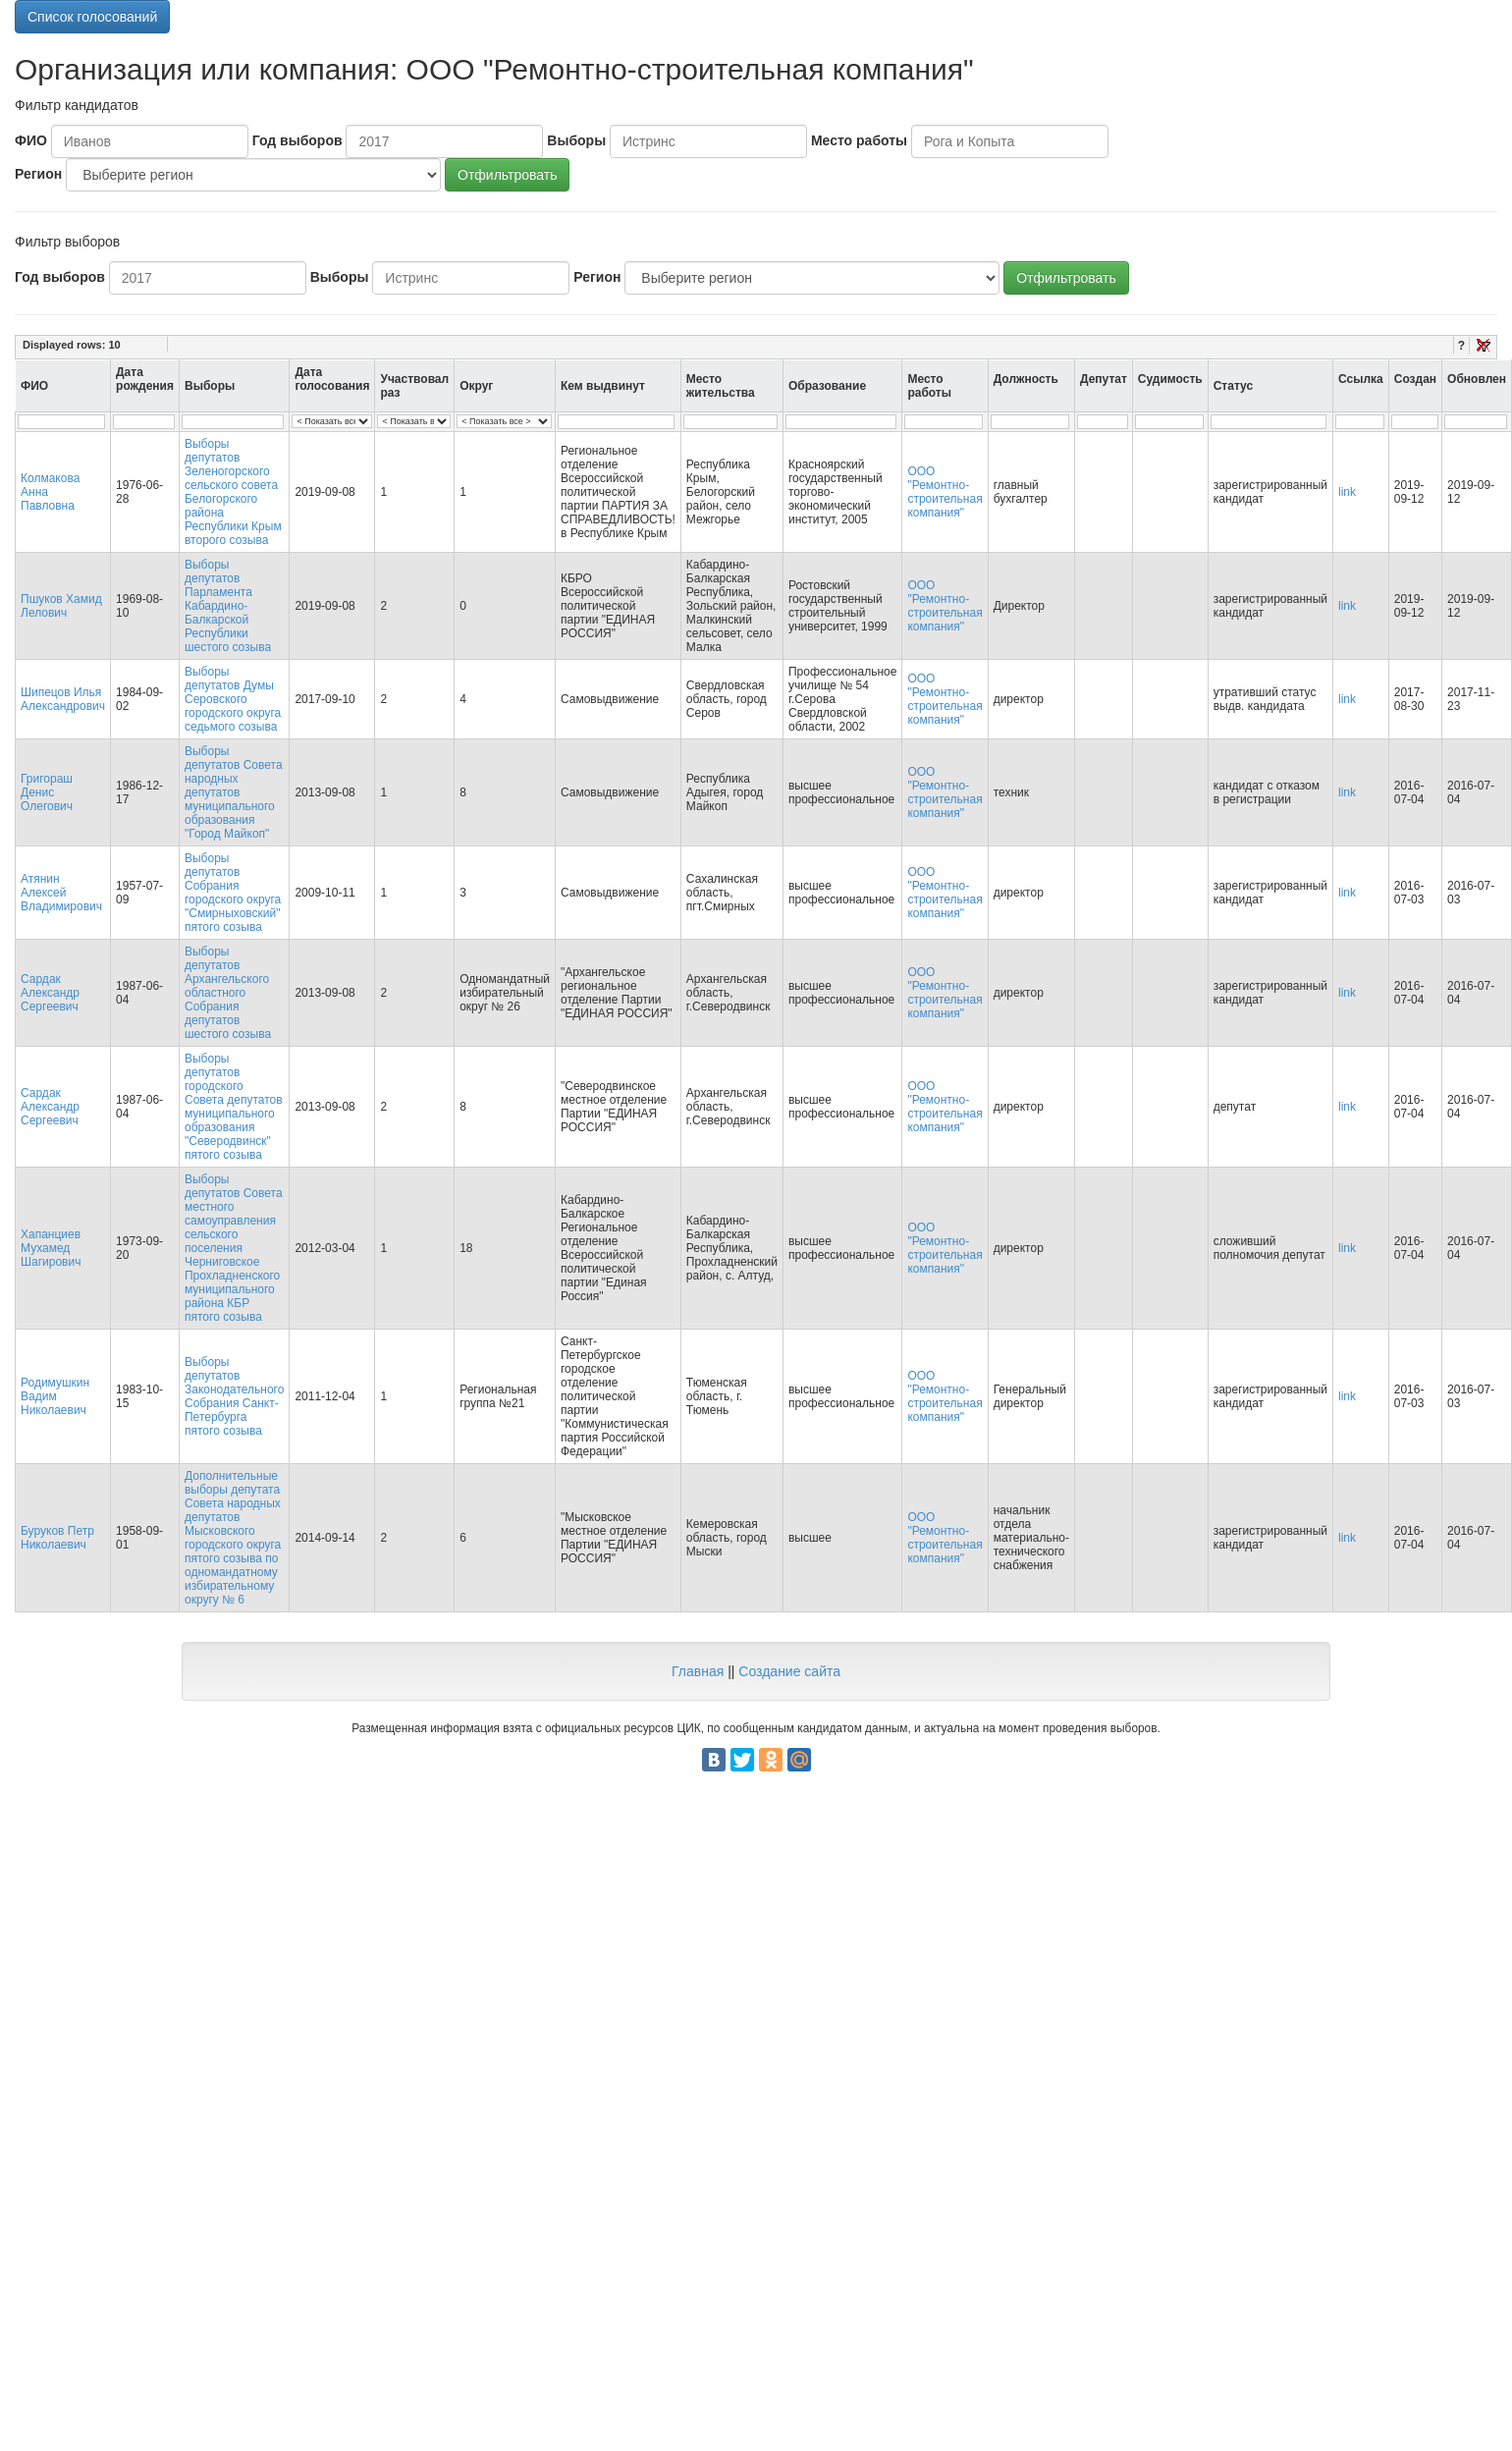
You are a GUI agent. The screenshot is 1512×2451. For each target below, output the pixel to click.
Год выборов (297, 140)
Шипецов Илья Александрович (63, 699)
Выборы (576, 140)
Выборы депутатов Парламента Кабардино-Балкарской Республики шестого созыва (228, 606)
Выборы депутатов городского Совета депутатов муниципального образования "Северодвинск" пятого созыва (234, 1107)
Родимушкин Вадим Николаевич (55, 1396)
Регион (38, 174)
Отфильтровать (507, 175)
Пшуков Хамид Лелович (61, 606)
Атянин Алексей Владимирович (61, 892)
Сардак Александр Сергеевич (50, 992)
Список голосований (92, 17)
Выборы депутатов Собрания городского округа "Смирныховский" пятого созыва (233, 892)
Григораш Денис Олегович (47, 792)
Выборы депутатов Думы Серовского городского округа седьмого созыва (233, 699)
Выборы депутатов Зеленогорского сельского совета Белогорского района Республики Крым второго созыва (233, 492)
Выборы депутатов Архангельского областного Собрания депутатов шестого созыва (228, 993)
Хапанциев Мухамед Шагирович (51, 1248)
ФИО (31, 140)
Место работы (859, 140)
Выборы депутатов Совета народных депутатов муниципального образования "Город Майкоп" (234, 792)
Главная (698, 1671)
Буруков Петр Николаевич (57, 1538)
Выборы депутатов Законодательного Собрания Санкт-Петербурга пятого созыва (234, 1396)
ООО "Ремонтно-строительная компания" (944, 491)
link (1347, 492)
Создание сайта (789, 1671)
